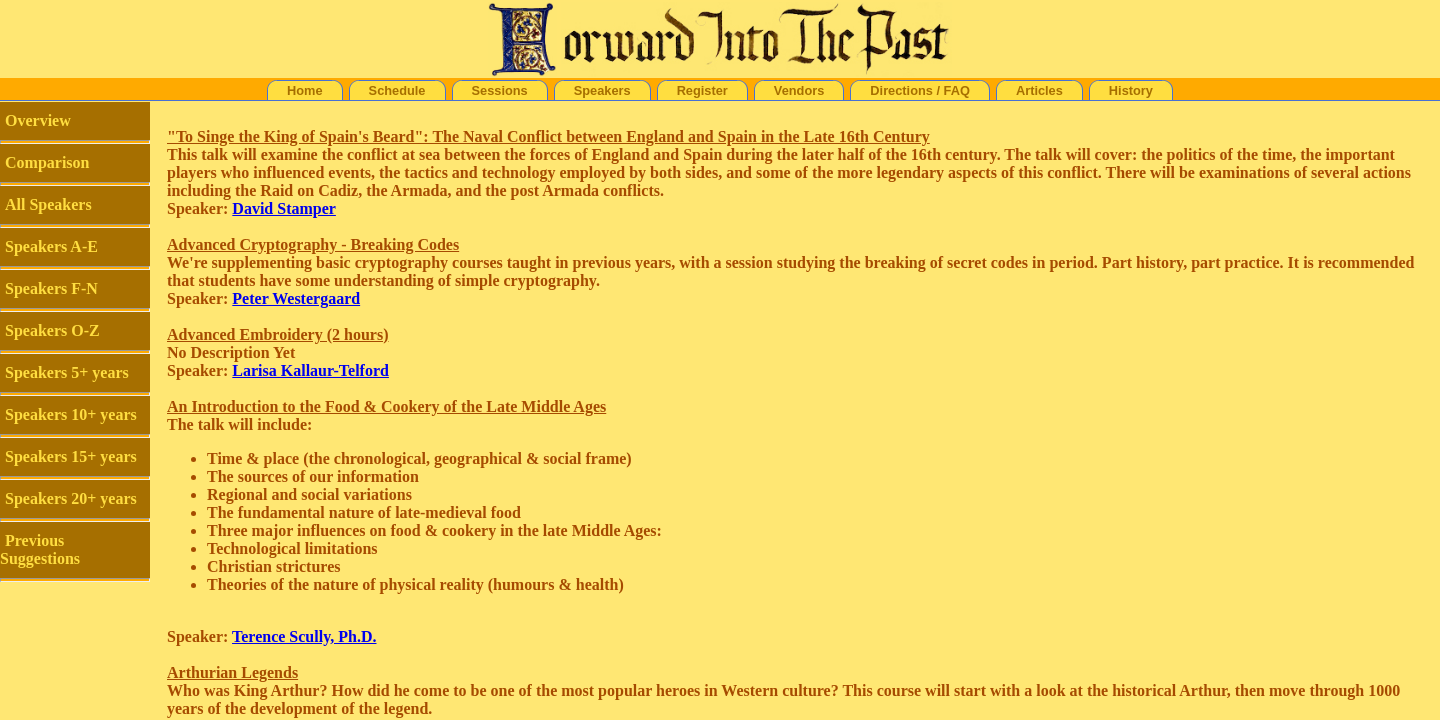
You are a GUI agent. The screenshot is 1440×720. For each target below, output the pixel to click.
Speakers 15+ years (71, 456)
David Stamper (284, 208)
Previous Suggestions (40, 549)
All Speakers (48, 204)
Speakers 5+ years (67, 372)
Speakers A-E (51, 246)
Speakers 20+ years (71, 498)
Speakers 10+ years (71, 414)
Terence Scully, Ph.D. (304, 636)
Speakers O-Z (52, 330)
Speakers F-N (51, 288)
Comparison (47, 162)
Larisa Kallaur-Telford (310, 370)
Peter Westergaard (296, 298)
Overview (38, 120)
